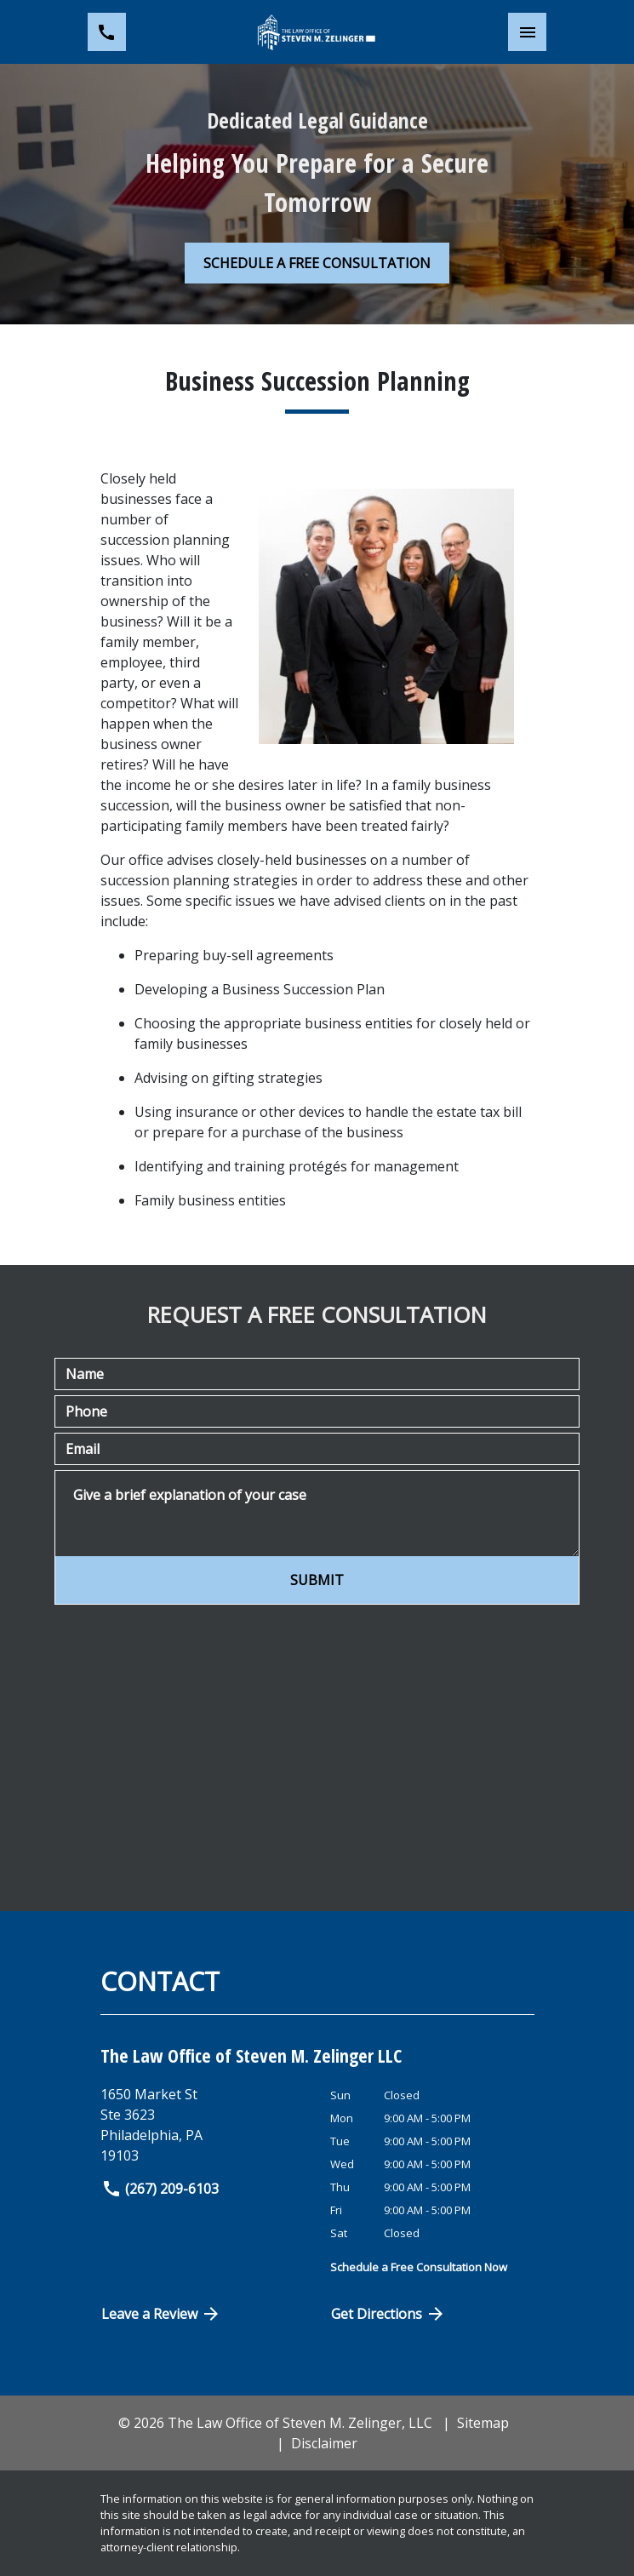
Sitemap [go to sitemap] (483, 2422)
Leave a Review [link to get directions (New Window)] (161, 2314)
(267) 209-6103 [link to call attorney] (160, 2188)
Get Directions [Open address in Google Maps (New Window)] (389, 2314)
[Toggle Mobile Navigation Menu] (527, 32)
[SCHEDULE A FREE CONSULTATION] (317, 263)
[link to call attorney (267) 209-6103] (107, 32)
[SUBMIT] (317, 1580)
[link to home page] (316, 32)
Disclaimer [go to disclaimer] (324, 2443)
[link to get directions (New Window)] (208, 2125)
